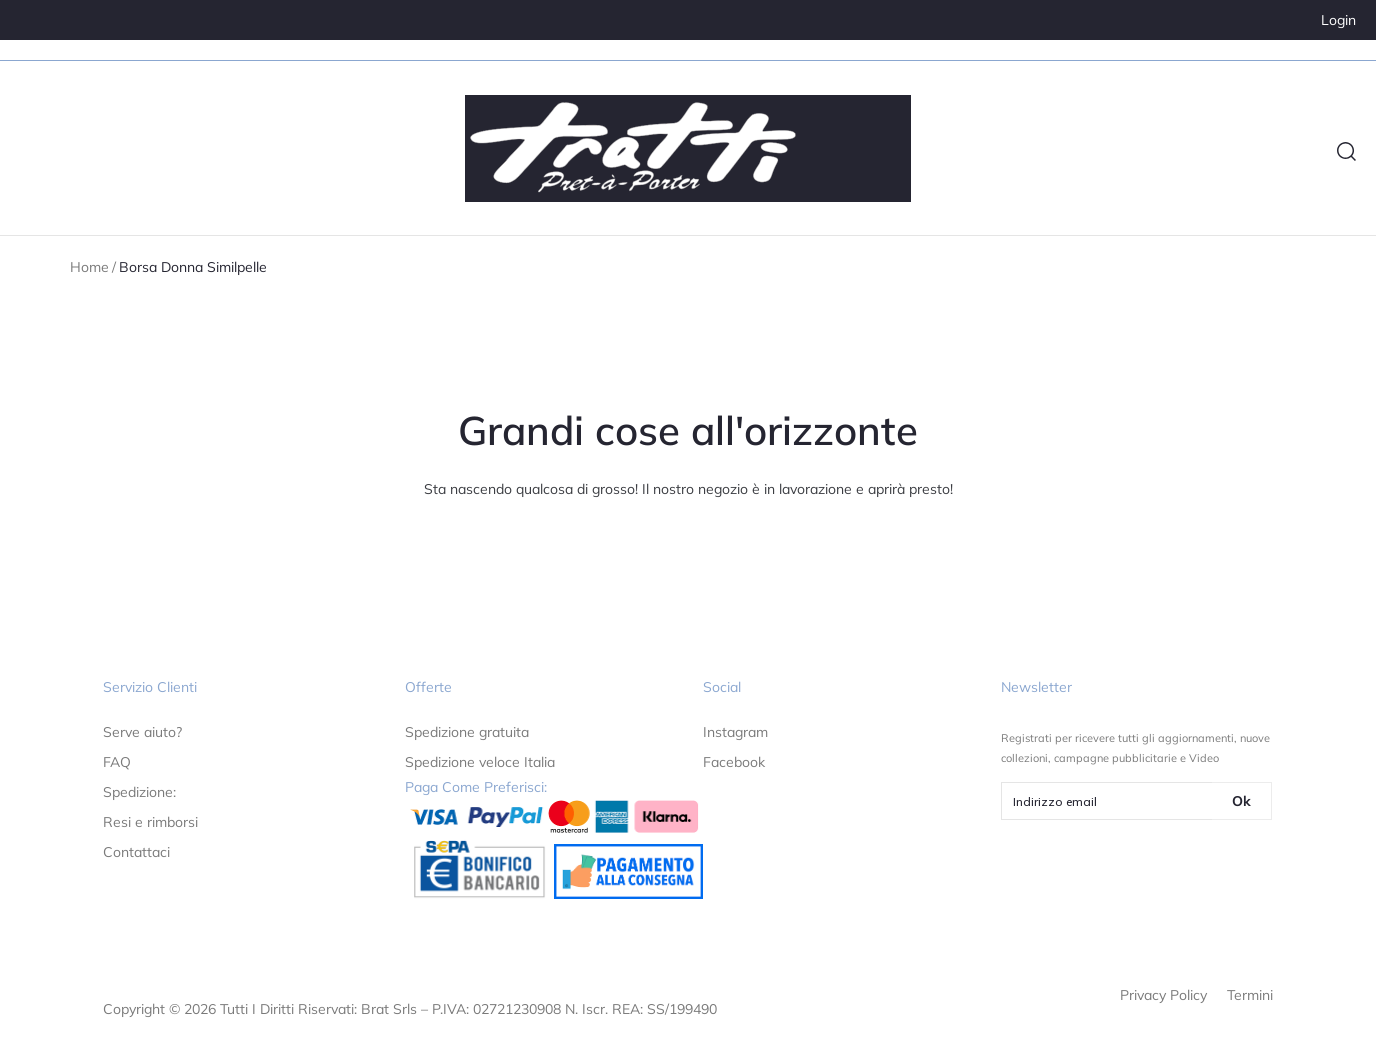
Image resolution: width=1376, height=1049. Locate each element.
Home (89, 267)
